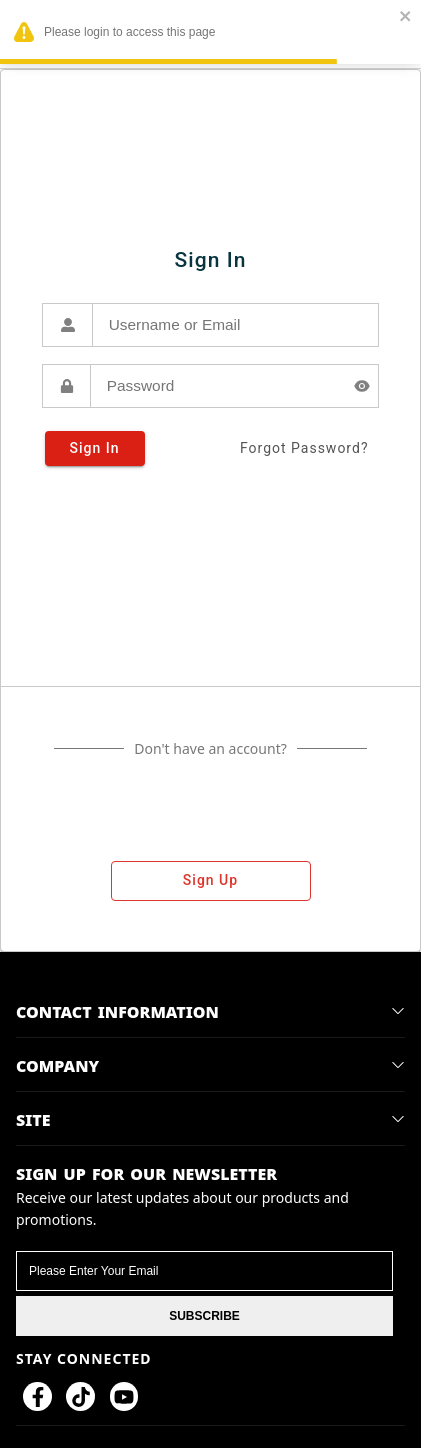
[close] (406, 17)
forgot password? (304, 448)
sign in (95, 448)
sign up (211, 881)
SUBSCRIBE (204, 1316)
